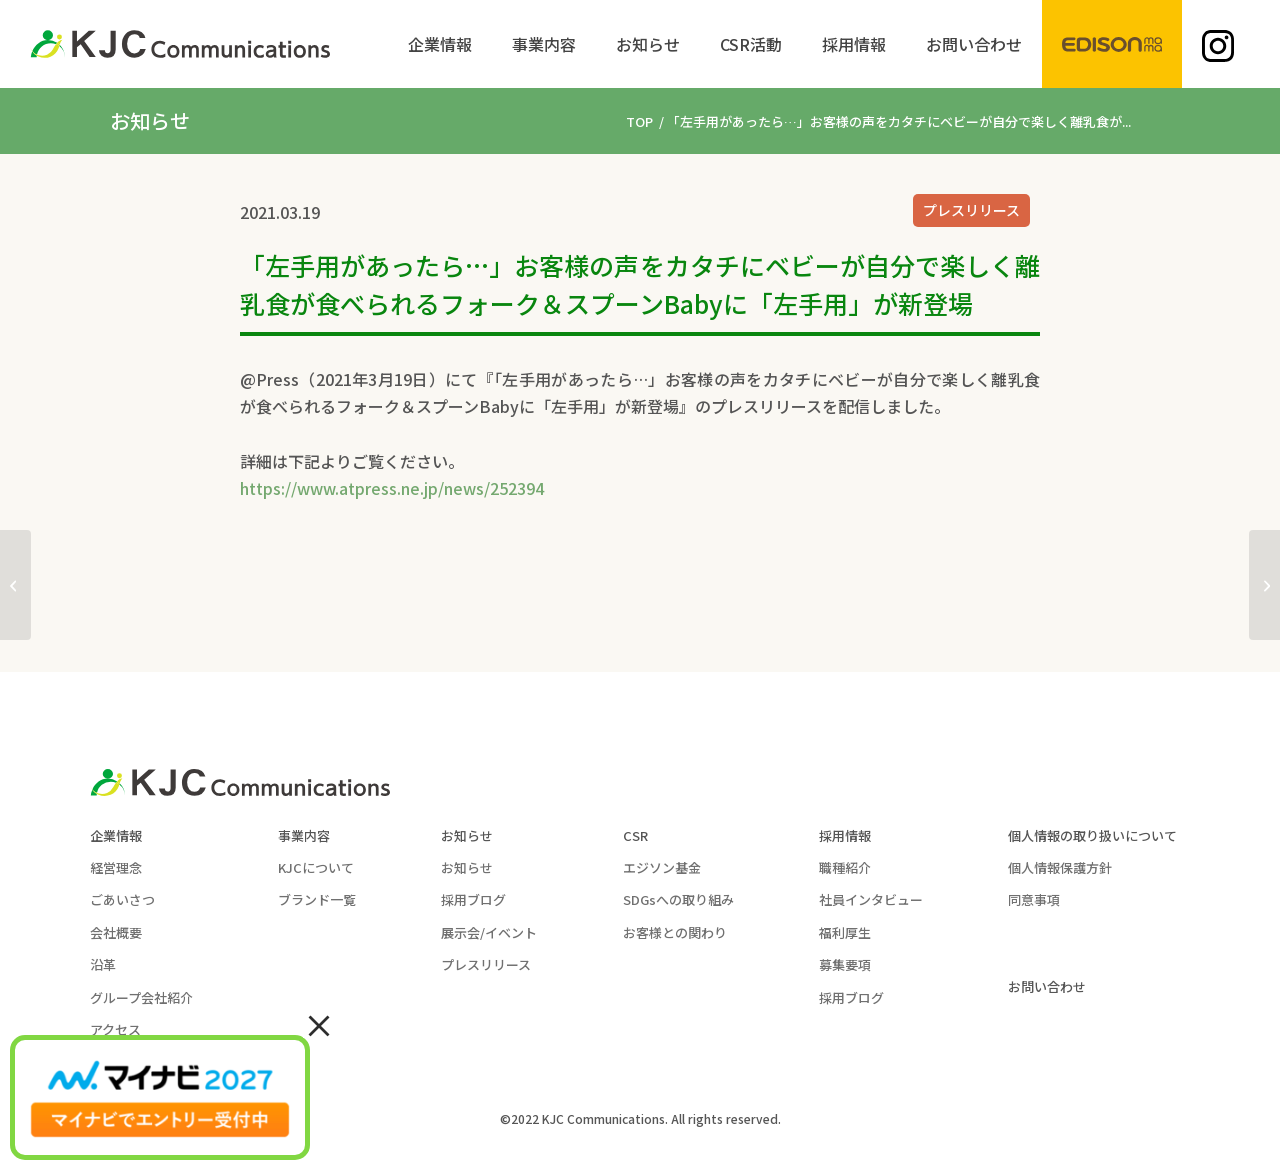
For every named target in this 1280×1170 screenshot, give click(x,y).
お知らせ (467, 835)
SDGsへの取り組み (678, 899)
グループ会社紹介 (141, 997)
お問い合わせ (1047, 986)
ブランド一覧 (317, 899)
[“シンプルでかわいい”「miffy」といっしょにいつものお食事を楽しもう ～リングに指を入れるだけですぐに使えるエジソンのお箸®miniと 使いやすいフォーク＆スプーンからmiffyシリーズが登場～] (15, 585)
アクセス (115, 1029)
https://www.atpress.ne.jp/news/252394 (392, 488)
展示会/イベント (489, 932)
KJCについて (316, 867)
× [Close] (319, 1024)
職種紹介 (845, 867)
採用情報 (845, 835)
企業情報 (116, 835)
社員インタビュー (871, 899)
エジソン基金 (662, 867)
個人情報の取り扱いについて (1092, 835)
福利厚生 (845, 932)
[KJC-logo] (180, 44)
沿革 (103, 964)
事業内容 (304, 835)
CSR (635, 835)
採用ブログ (473, 899)
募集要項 (845, 964)
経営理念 (116, 867)
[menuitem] (440, 44)
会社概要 (116, 932)
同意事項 (1034, 899)
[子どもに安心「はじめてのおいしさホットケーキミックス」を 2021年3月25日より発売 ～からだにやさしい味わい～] (1264, 585)
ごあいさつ (122, 899)
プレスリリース (971, 210)
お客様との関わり (675, 932)
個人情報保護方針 (1060, 867)
